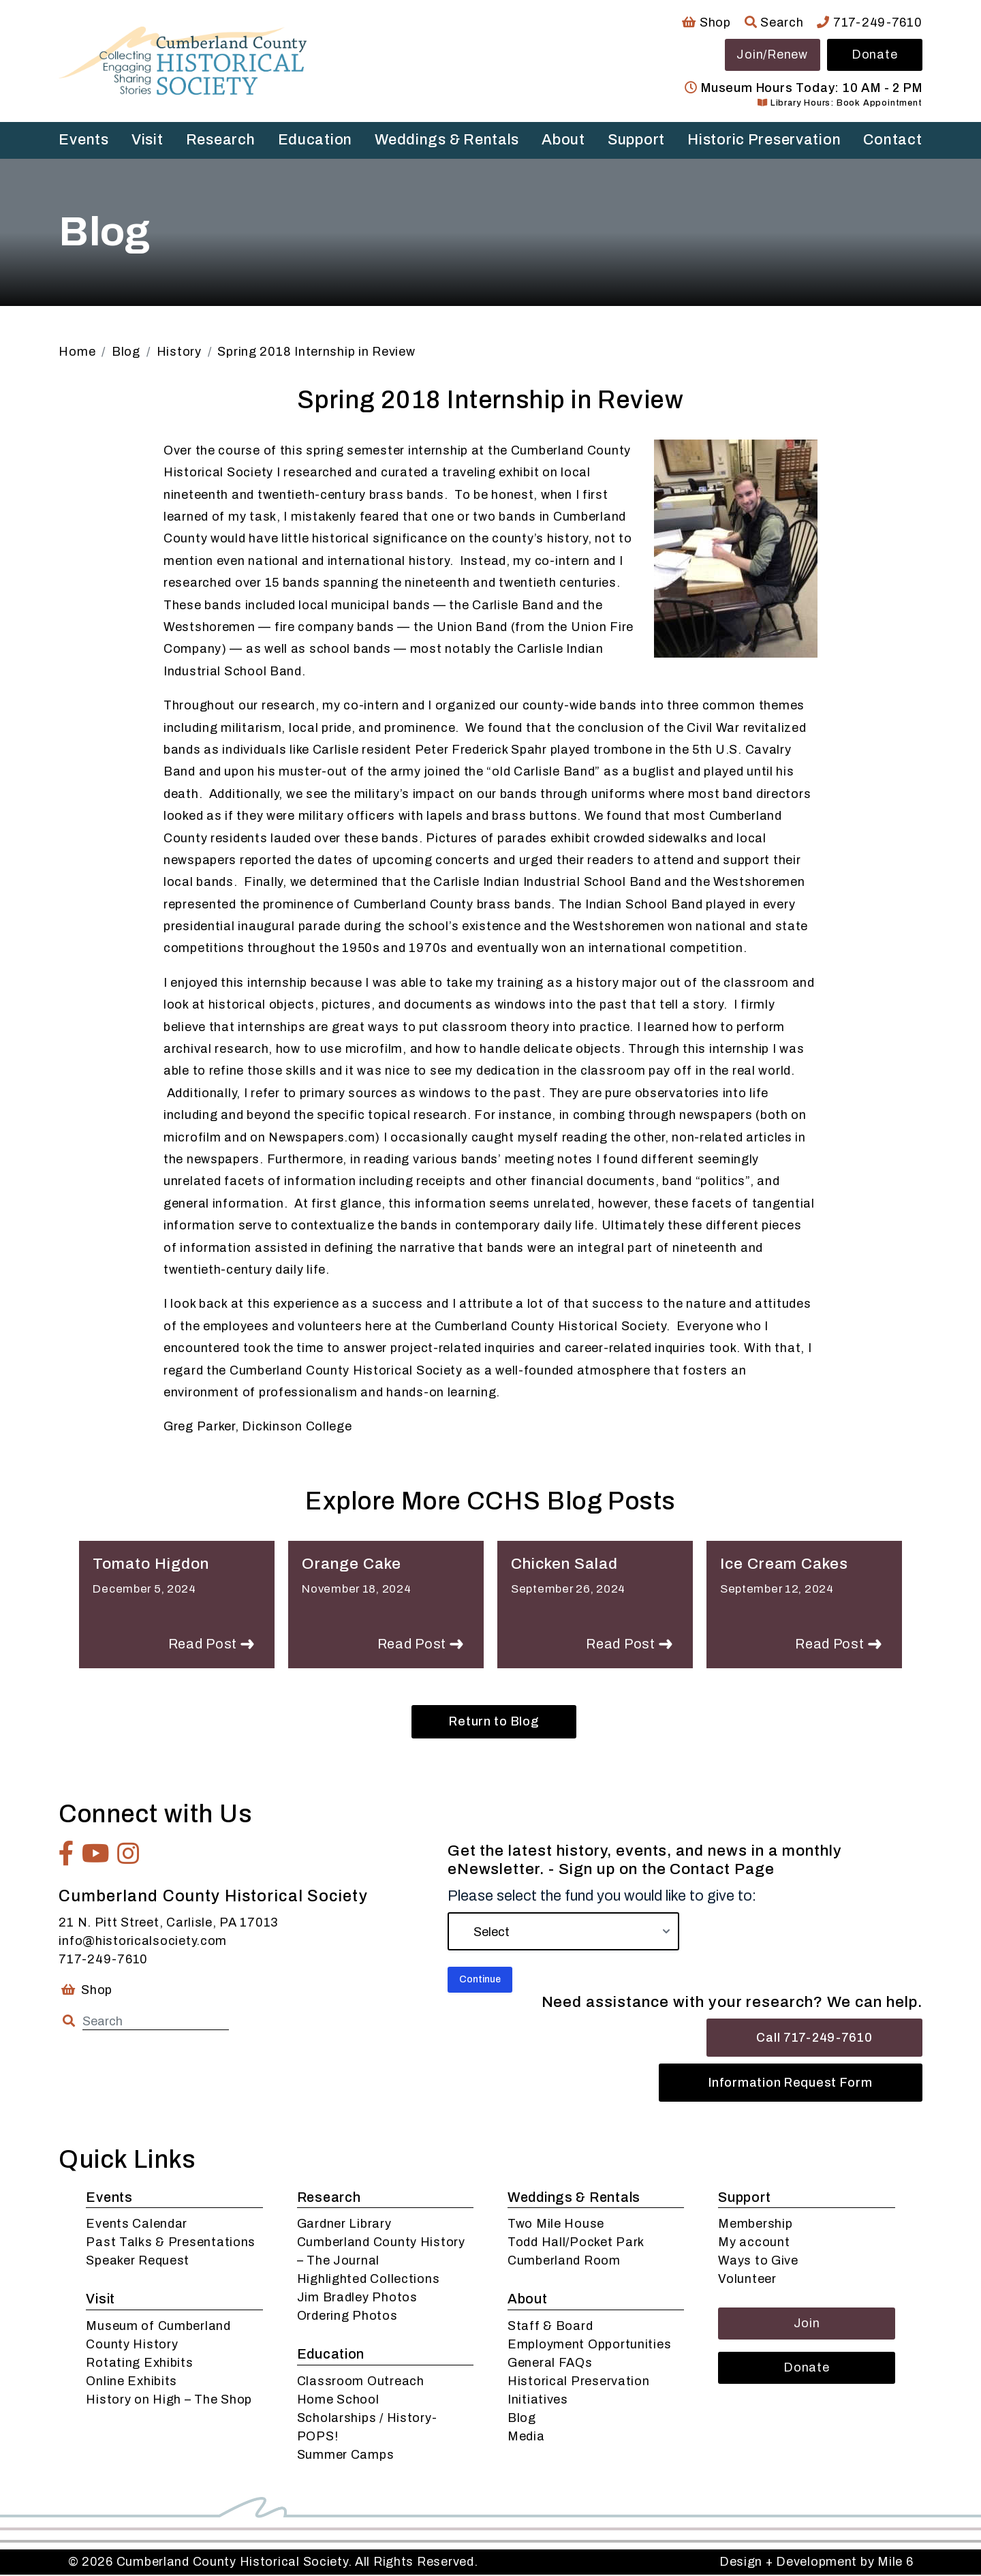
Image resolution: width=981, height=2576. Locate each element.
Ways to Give (758, 2262)
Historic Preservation (764, 140)
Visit (147, 140)
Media (526, 2437)
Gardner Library (344, 2225)
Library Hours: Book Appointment (840, 103)
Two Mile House (556, 2225)
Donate (874, 54)
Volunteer (747, 2280)
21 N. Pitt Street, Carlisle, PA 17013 (168, 1924)
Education (315, 140)
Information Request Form (790, 2084)
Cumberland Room (564, 2262)
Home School (338, 2401)
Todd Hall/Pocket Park (576, 2243)
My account (754, 2243)
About (563, 140)
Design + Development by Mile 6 (816, 2563)
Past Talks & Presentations (170, 2243)
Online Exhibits (131, 2382)
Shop (706, 22)
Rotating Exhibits (139, 2364)
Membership (755, 2225)
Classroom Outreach (360, 2382)
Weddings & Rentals (447, 140)
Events (83, 140)
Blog (522, 2419)
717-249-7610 (869, 22)
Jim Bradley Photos (357, 2298)
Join (807, 2324)
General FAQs (550, 2364)
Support (636, 140)
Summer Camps (345, 2456)
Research (220, 140)
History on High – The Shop (169, 2401)
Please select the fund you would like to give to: (602, 1897)
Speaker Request (137, 2262)
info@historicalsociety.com (143, 1942)
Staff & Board (550, 2327)
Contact (892, 140)
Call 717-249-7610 (814, 2039)
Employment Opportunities (589, 2345)
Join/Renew (771, 54)
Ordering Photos (347, 2317)
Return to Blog (493, 1723)
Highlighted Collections (368, 2280)
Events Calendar (136, 2225)
